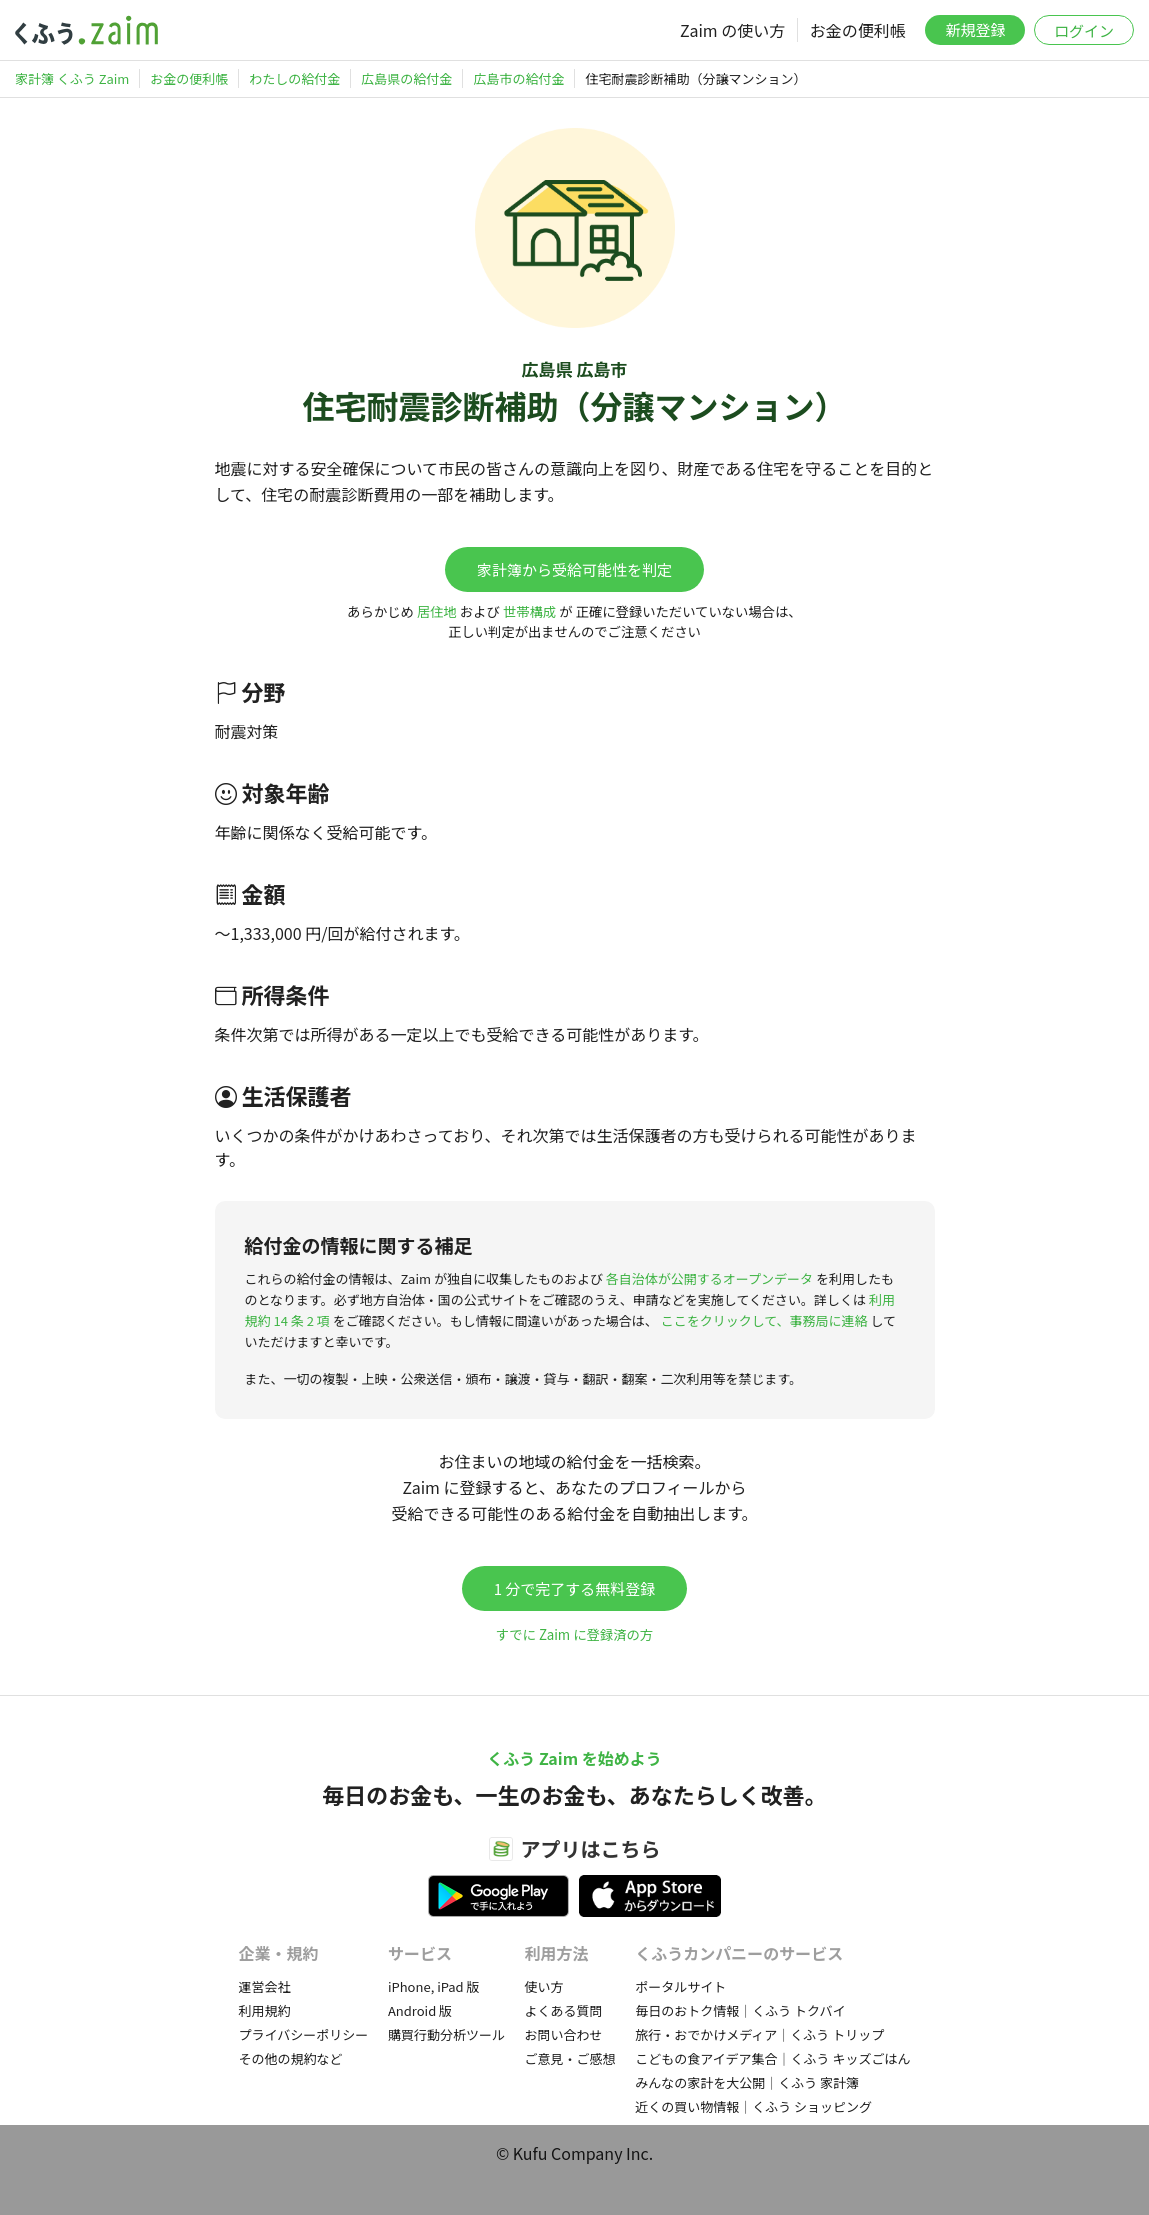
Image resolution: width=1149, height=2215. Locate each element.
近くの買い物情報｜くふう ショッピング (753, 2106)
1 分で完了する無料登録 (575, 1588)
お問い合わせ (564, 2034)
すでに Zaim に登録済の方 (574, 1634)
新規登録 (975, 29)
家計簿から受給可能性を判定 (574, 569)
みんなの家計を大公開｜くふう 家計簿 (747, 2082)
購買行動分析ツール (446, 2034)
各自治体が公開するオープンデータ (709, 1278)
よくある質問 (564, 2010)
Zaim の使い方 (732, 30)
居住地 (437, 611)
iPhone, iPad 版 (434, 1986)
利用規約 (265, 2010)
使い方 (544, 1986)
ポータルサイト (680, 1986)
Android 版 (420, 2010)
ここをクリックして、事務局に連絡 (764, 1320)
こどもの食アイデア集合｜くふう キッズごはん (772, 2058)
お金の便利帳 (858, 30)
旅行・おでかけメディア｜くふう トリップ (759, 2034)
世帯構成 (529, 611)
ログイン (1084, 30)
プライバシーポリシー (304, 2034)
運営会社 (265, 1986)
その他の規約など (291, 2058)
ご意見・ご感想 (570, 2058)
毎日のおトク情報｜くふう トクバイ (740, 2010)
